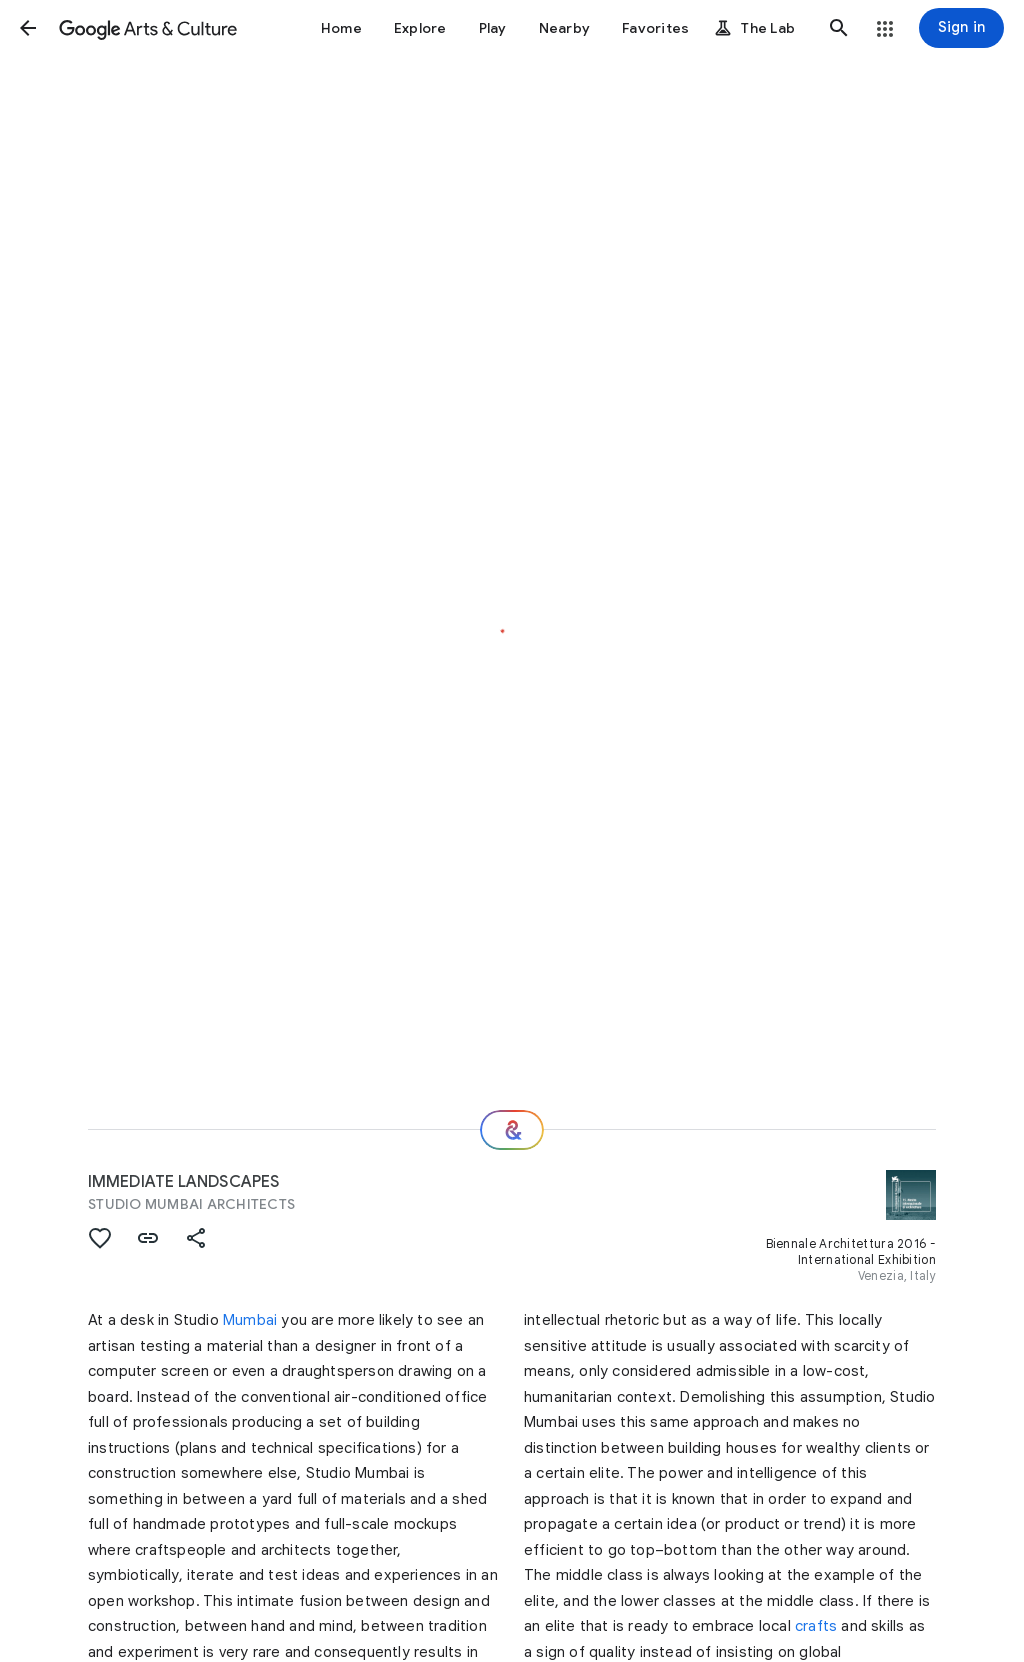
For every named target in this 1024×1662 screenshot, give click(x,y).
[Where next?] (512, 1130)
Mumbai (250, 1320)
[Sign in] (961, 28)
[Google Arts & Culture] (148, 28)
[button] (28, 28)
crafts (816, 1626)
